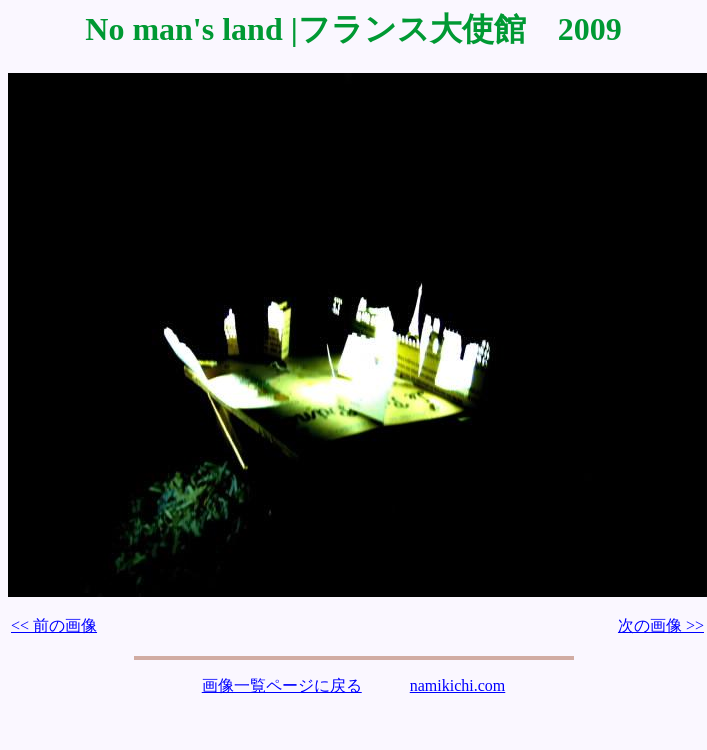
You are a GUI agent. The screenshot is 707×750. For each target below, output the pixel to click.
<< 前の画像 (54, 625)
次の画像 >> (661, 625)
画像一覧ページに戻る (282, 685)
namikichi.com (458, 685)
